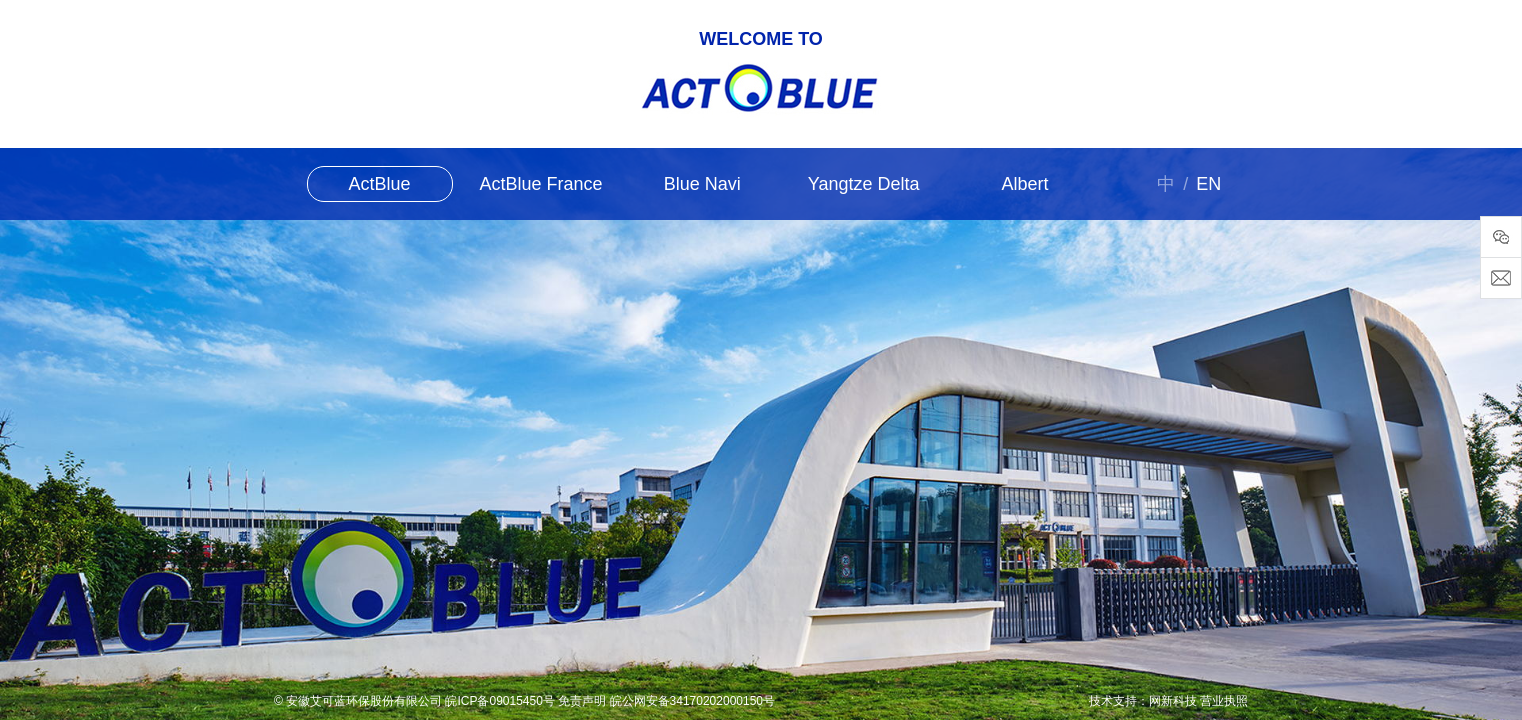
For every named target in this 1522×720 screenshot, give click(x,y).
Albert (1024, 184)
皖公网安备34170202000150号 (692, 701)
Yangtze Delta (864, 184)
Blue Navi (702, 184)
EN (1208, 184)
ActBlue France (540, 184)
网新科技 (1173, 701)
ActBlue (380, 184)
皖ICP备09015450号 (499, 701)
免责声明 (582, 701)
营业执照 (1224, 701)
